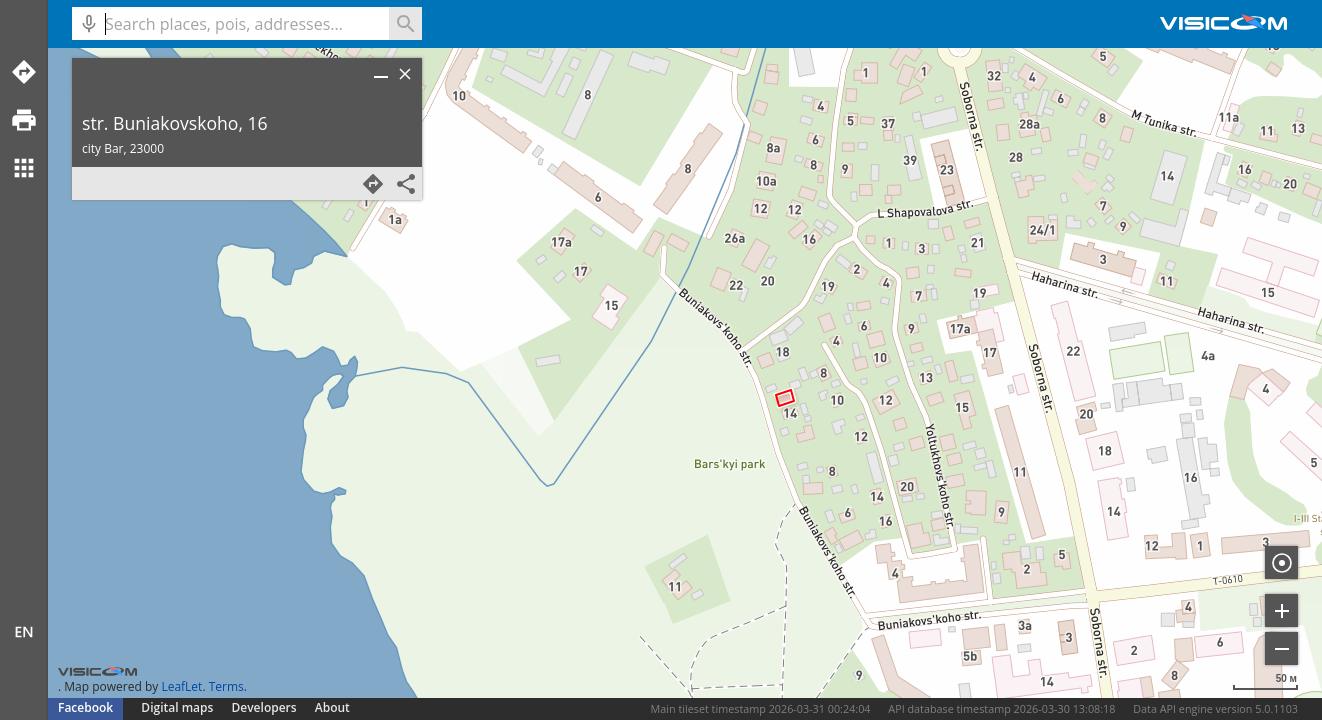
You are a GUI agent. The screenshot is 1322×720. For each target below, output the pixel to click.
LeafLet (181, 686)
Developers (264, 707)
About (332, 707)
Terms (226, 686)
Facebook (85, 707)
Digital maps (178, 707)
